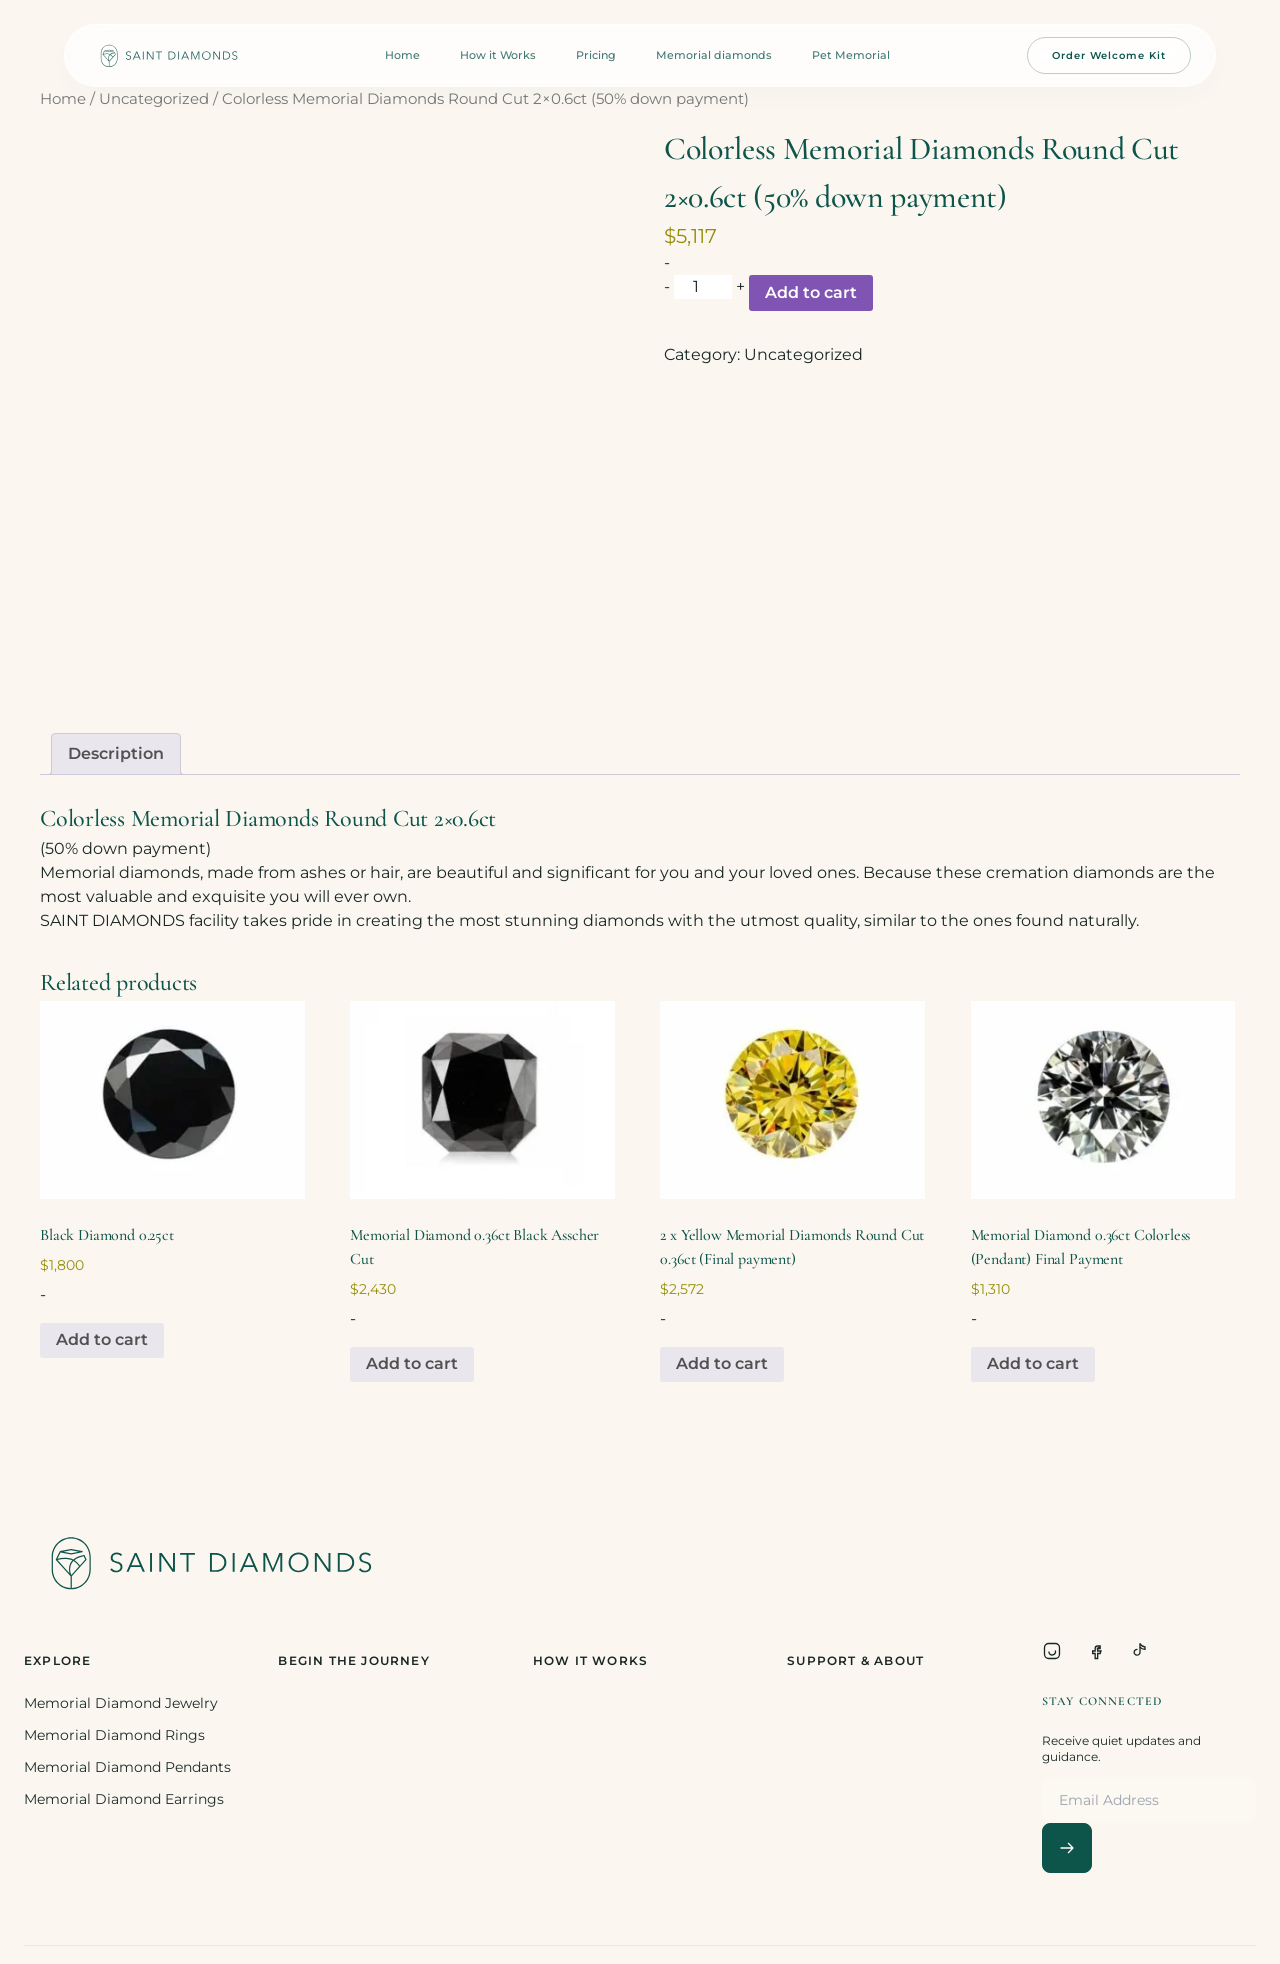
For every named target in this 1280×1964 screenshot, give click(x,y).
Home (402, 55)
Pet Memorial (851, 55)
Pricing (596, 55)
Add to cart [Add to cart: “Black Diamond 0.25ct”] (102, 1339)
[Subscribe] (1067, 1848)
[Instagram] (1052, 1651)
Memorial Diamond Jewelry (121, 1703)
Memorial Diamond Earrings (124, 1799)
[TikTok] (1140, 1651)
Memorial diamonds (714, 55)
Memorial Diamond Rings (114, 1735)
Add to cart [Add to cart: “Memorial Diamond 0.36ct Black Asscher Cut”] (412, 1363)
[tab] (116, 754)
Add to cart (811, 292)
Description (116, 753)
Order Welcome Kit (1109, 55)
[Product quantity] (703, 287)
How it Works (498, 55)
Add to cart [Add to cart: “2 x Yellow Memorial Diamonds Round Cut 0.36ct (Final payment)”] (722, 1363)
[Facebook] (1096, 1651)
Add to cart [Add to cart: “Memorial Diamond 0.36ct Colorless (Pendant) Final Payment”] (1033, 1363)
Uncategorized (154, 99)
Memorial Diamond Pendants (127, 1767)
